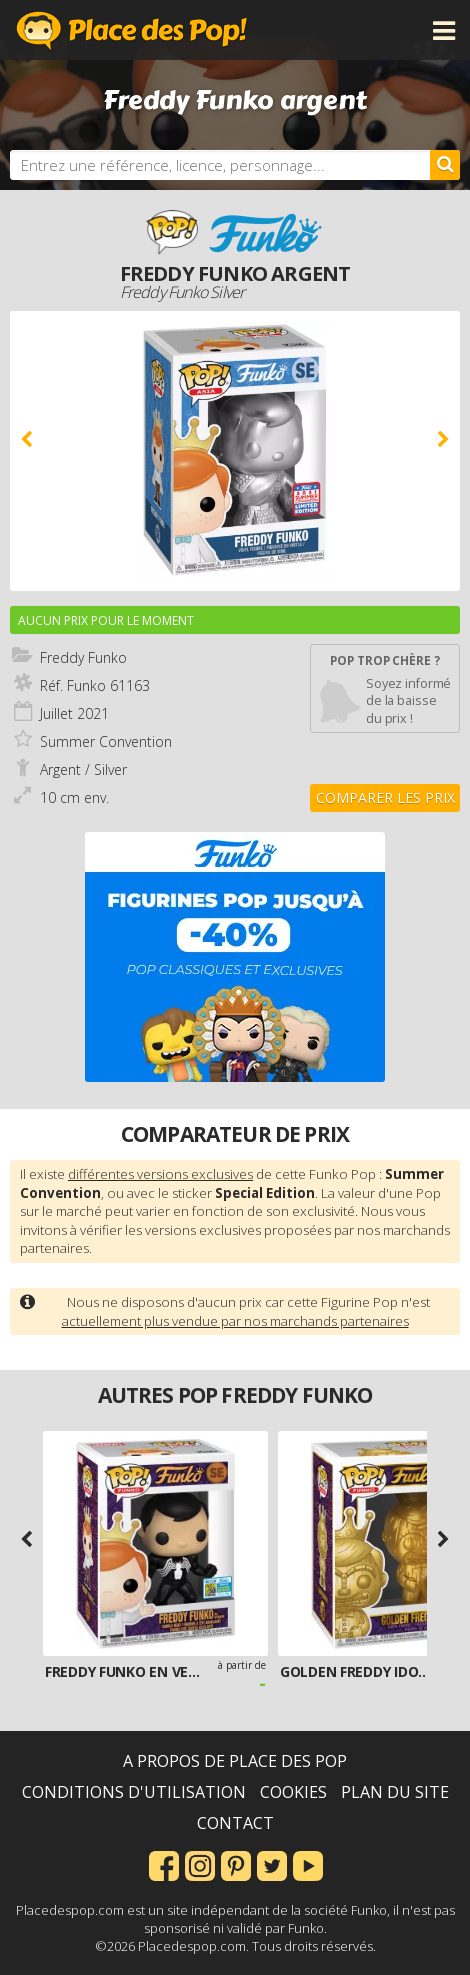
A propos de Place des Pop (235, 1761)
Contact (235, 1823)
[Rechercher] (445, 165)
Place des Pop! (132, 30)
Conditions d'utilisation (134, 1792)
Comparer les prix (385, 797)
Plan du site (395, 1792)
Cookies (293, 1792)
